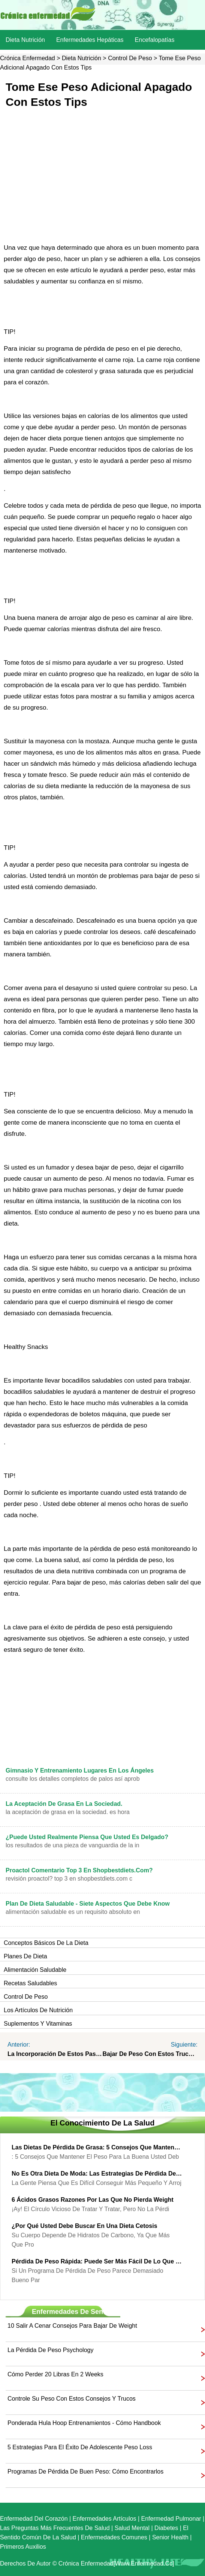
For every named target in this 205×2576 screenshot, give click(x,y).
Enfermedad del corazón (34, 2518)
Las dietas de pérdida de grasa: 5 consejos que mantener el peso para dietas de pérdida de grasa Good (97, 2147)
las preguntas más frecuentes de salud (55, 2528)
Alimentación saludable (35, 1970)
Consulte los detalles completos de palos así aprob (73, 1779)
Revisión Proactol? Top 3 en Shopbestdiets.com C (69, 1878)
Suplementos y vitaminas (38, 2023)
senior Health (170, 2537)
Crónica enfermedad (27, 58)
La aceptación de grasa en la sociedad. (64, 1804)
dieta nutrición (25, 40)
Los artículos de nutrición (38, 2010)
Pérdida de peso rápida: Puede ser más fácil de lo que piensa (97, 2261)
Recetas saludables (30, 1983)
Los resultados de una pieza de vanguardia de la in (72, 1845)
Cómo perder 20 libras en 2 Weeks (55, 2374)
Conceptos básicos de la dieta (46, 1943)
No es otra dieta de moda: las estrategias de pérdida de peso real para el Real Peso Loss (97, 2173)
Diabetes (166, 2528)
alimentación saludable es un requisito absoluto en (73, 1912)
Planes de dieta (25, 1956)
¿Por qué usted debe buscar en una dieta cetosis (84, 2226)
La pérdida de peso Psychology (50, 2350)
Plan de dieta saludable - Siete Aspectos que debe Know (88, 1903)
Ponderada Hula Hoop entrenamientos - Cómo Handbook (84, 2423)
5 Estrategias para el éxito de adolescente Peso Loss (79, 2447)
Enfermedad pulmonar (171, 2518)
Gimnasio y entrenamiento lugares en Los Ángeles (80, 1770)
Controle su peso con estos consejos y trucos (71, 2398)
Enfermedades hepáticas (90, 40)
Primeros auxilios (23, 2546)
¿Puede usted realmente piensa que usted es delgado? (87, 1837)
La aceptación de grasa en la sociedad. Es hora (68, 1812)
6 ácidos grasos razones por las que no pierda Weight (93, 2200)
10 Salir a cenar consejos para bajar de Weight (72, 2326)
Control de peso (130, 58)
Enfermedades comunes (114, 2537)
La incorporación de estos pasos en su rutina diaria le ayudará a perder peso (55, 2054)
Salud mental (132, 2528)
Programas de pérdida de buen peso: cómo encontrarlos (85, 2471)
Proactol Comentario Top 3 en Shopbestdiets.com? (79, 1870)
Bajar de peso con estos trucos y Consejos (150, 2054)
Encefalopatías (155, 40)
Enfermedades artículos (104, 2518)
